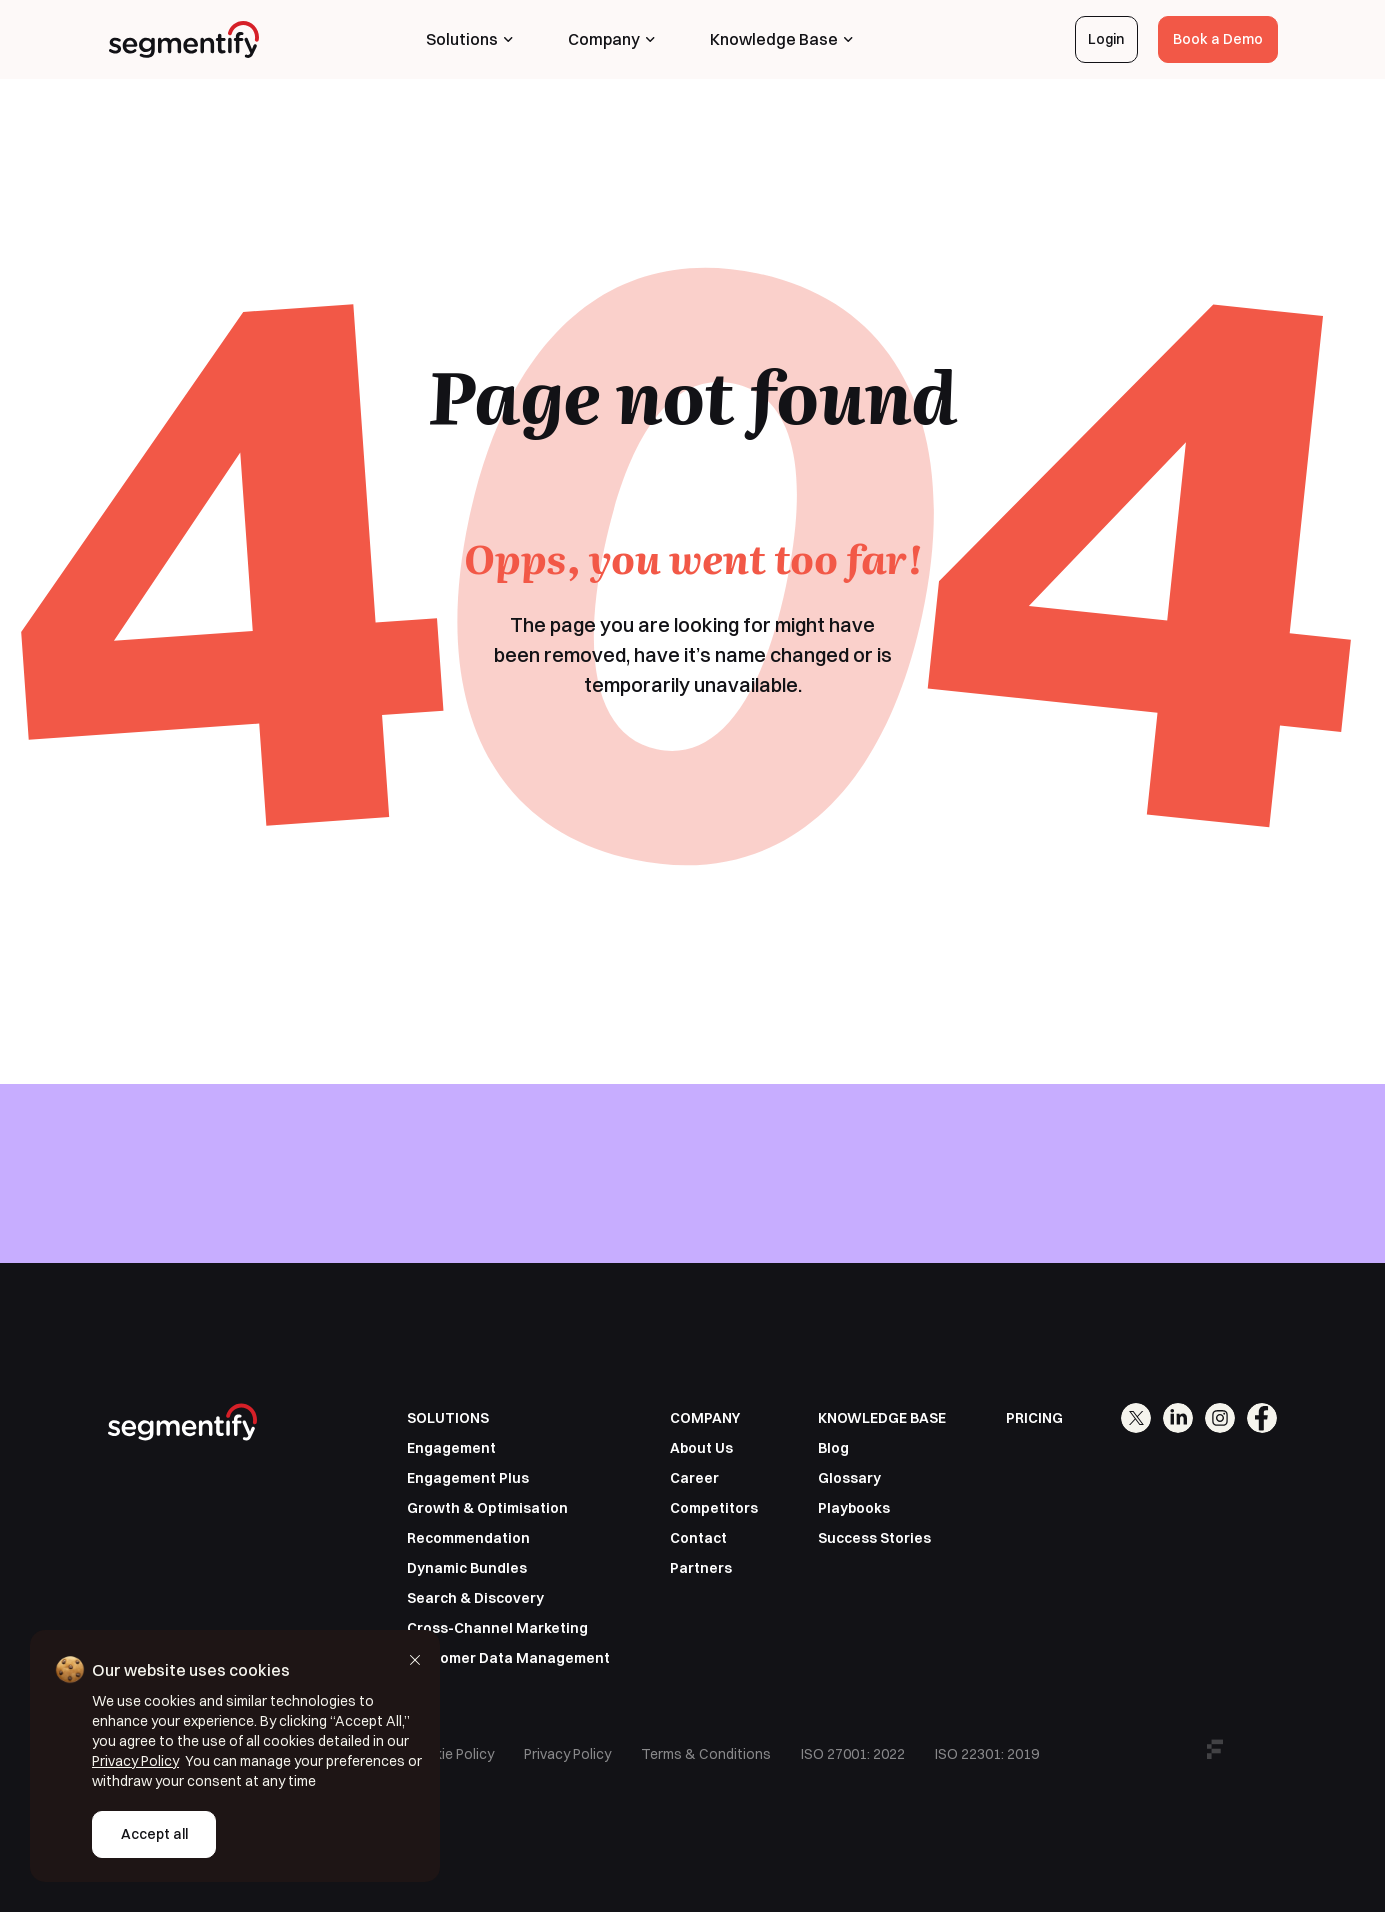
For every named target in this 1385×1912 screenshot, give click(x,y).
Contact (698, 1538)
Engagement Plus (468, 1478)
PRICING (1034, 1418)
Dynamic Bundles (467, 1568)
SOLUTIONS (448, 1418)
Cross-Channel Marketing (497, 1628)
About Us (701, 1448)
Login (1106, 39)
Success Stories (874, 1538)
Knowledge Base (781, 39)
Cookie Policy (450, 1754)
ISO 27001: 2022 (853, 1754)
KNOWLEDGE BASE (882, 1418)
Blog (833, 1448)
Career (694, 1478)
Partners (701, 1568)
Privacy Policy (567, 1754)
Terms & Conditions (706, 1754)
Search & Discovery (475, 1598)
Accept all (154, 1834)
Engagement (451, 1448)
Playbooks (854, 1508)
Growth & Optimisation (487, 1508)
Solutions (469, 39)
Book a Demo (1218, 39)
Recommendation (468, 1538)
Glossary (849, 1478)
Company (611, 39)
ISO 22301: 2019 (987, 1754)
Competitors (714, 1508)
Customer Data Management (508, 1658)
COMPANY (705, 1418)
